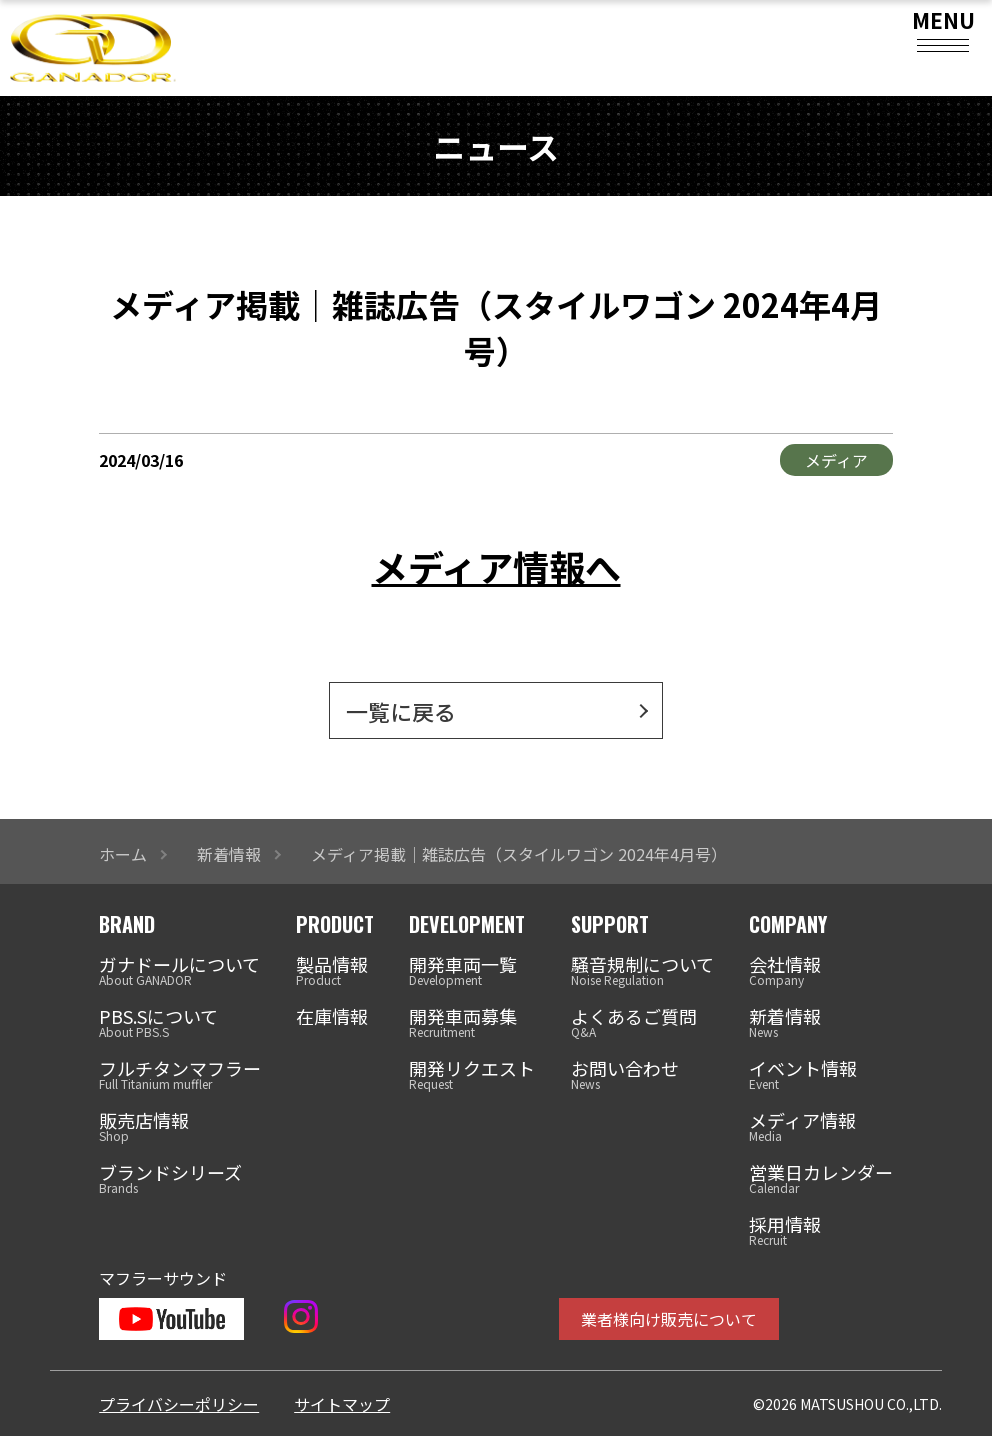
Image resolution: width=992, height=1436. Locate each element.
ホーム (123, 854)
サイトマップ (342, 1404)
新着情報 (229, 854)
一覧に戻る (401, 711)
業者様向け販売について (669, 1319)
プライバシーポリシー (179, 1404)
